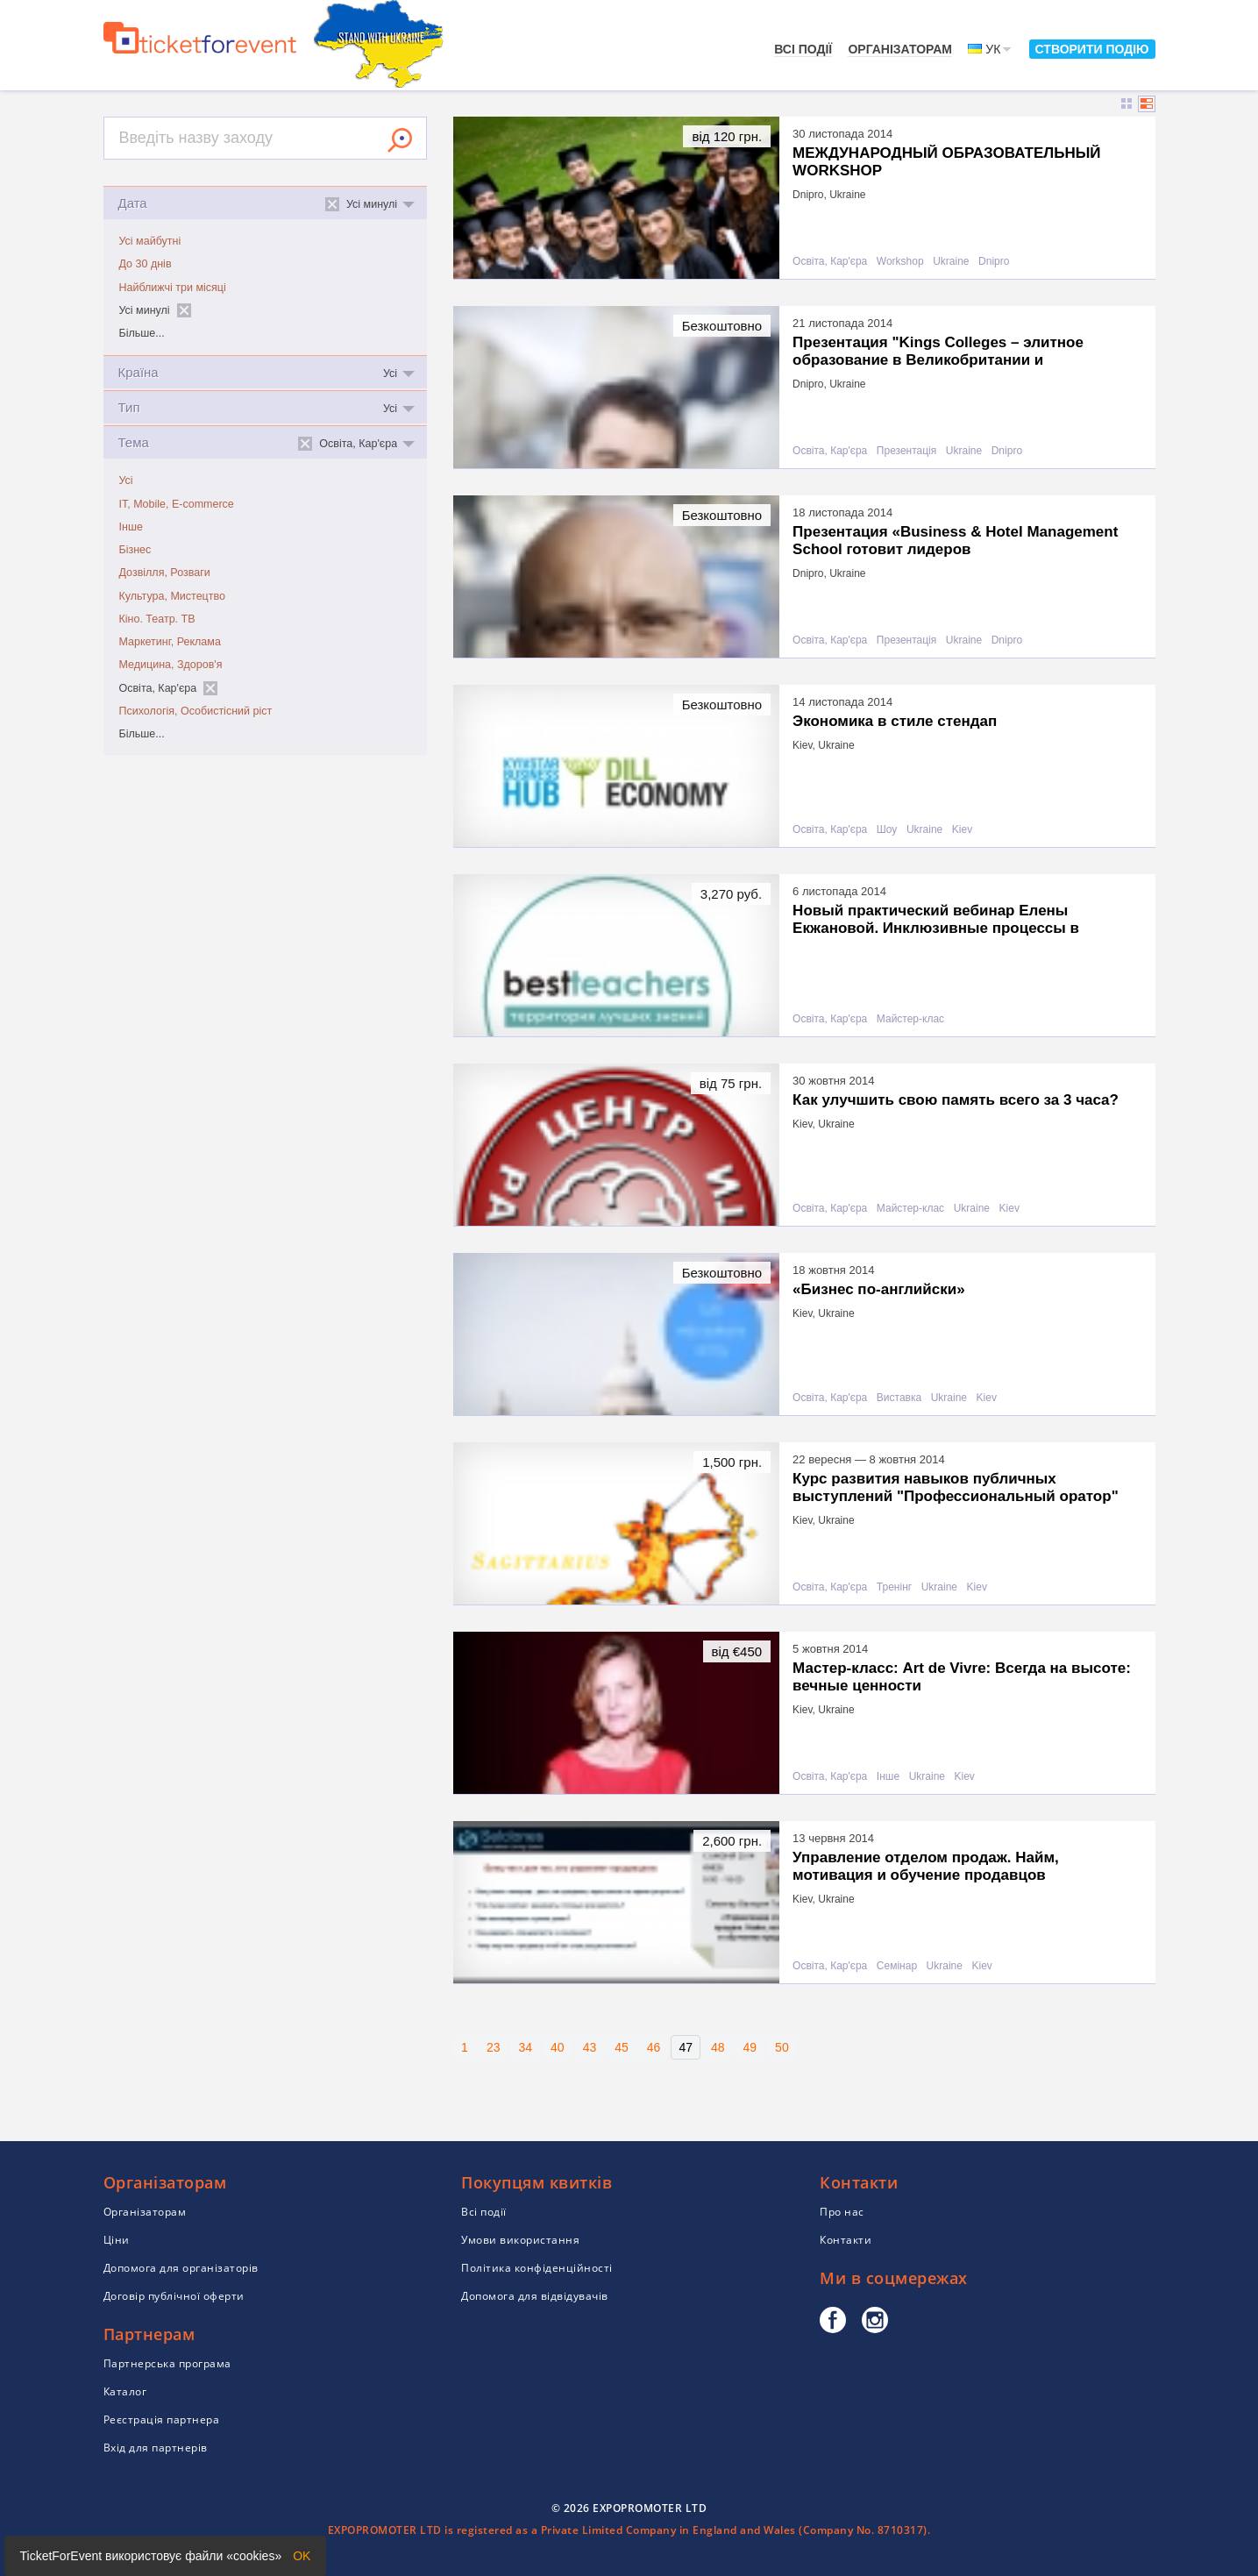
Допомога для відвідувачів (534, 2295)
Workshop (900, 261)
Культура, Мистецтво (172, 596)
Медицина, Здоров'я (171, 664)
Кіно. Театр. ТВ (157, 619)
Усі (126, 480)
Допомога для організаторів (181, 2267)
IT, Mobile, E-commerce (176, 504)
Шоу (887, 830)
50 (782, 2047)
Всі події (803, 49)
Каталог (125, 2391)
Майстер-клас (910, 1019)
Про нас (842, 2211)
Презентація (906, 451)
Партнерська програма (167, 2363)
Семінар (897, 1966)
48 (718, 2047)
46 (654, 2047)
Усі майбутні (150, 241)
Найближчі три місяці (172, 287)
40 (558, 2047)
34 (525, 2047)
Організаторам (900, 49)
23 (494, 2047)
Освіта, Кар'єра (829, 261)
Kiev (962, 830)
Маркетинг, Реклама (170, 642)
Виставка (899, 1398)
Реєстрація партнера (161, 2419)
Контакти (845, 2239)
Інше (131, 527)
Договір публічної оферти (174, 2295)
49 (750, 2047)
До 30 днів (145, 264)
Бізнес (135, 550)
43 (590, 2047)
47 (686, 2047)
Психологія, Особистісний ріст (196, 711)
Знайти (399, 140)
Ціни (116, 2239)
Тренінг (894, 1587)
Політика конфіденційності (537, 2267)
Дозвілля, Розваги (164, 572)
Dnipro (993, 261)
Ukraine (951, 261)
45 (622, 2047)
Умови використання (520, 2239)
